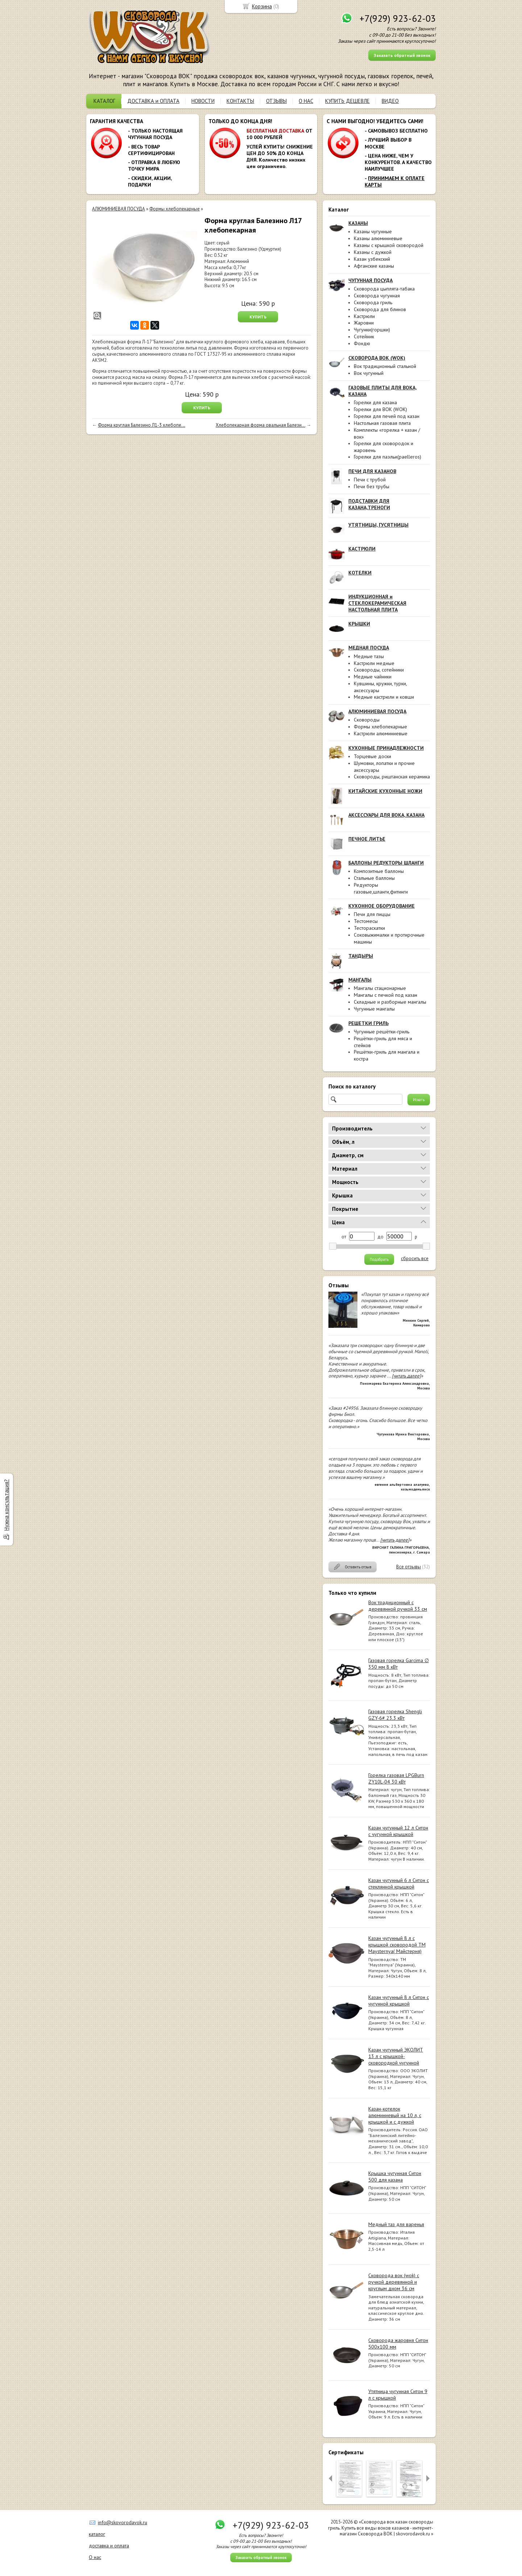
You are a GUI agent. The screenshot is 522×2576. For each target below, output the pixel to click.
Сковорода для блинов (380, 309)
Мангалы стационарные (380, 988)
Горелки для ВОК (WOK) (380, 409)
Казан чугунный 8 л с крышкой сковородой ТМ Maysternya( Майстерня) (397, 1944)
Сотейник (364, 336)
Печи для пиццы (372, 914)
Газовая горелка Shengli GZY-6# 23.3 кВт (395, 1714)
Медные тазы (369, 656)
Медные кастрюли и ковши (384, 697)
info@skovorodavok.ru (122, 2522)
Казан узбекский (372, 259)
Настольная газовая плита (382, 423)
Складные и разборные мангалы (390, 1002)
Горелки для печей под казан (386, 416)
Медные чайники (373, 676)
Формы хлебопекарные (380, 726)
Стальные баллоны (374, 878)
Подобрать (379, 1259)
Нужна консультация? (6, 1505)
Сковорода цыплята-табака (384, 288)
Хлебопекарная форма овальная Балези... (260, 425)
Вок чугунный (369, 373)
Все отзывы (408, 1567)
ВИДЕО (390, 100)
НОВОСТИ (203, 100)
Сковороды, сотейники (379, 669)
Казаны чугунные (373, 231)
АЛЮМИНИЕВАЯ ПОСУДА (118, 209)
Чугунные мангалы (374, 1008)
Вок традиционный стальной (385, 366)
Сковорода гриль (373, 302)
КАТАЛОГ (104, 100)
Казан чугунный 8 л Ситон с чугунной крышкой (398, 2000)
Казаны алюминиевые (378, 238)
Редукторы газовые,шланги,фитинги (381, 888)
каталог (97, 2534)
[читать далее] (406, 1376)
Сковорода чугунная (377, 295)
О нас (95, 2557)
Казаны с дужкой (373, 252)
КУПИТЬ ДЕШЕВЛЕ (347, 100)
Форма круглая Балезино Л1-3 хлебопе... (141, 425)
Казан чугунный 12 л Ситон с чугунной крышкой (398, 1830)
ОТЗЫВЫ (276, 100)
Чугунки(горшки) (372, 329)
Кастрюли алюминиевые (380, 733)
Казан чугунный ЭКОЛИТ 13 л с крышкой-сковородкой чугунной (395, 2056)
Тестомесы (366, 921)
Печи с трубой (370, 479)
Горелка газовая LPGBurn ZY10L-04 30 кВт (396, 1778)
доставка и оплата (109, 2545)
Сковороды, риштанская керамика (392, 776)
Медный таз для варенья (396, 2224)
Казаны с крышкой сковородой (388, 245)
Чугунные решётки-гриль (381, 1031)
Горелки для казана (375, 402)
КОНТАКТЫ (240, 100)
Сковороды (367, 719)
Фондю (362, 343)
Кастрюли (364, 316)
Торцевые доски (372, 756)
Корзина (262, 6)
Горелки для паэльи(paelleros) (387, 456)
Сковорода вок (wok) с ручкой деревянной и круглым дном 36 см (393, 2282)
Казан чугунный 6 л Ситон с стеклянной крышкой (398, 1883)
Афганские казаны (374, 266)
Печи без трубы (371, 486)
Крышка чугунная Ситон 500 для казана (394, 2176)
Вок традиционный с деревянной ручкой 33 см (397, 1605)
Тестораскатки (369, 928)
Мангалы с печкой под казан (385, 995)
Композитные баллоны (379, 871)
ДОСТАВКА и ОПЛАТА (153, 100)
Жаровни (364, 322)
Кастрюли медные (374, 663)
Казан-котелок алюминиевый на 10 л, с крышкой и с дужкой (394, 2115)
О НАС (306, 100)
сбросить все (414, 1259)
